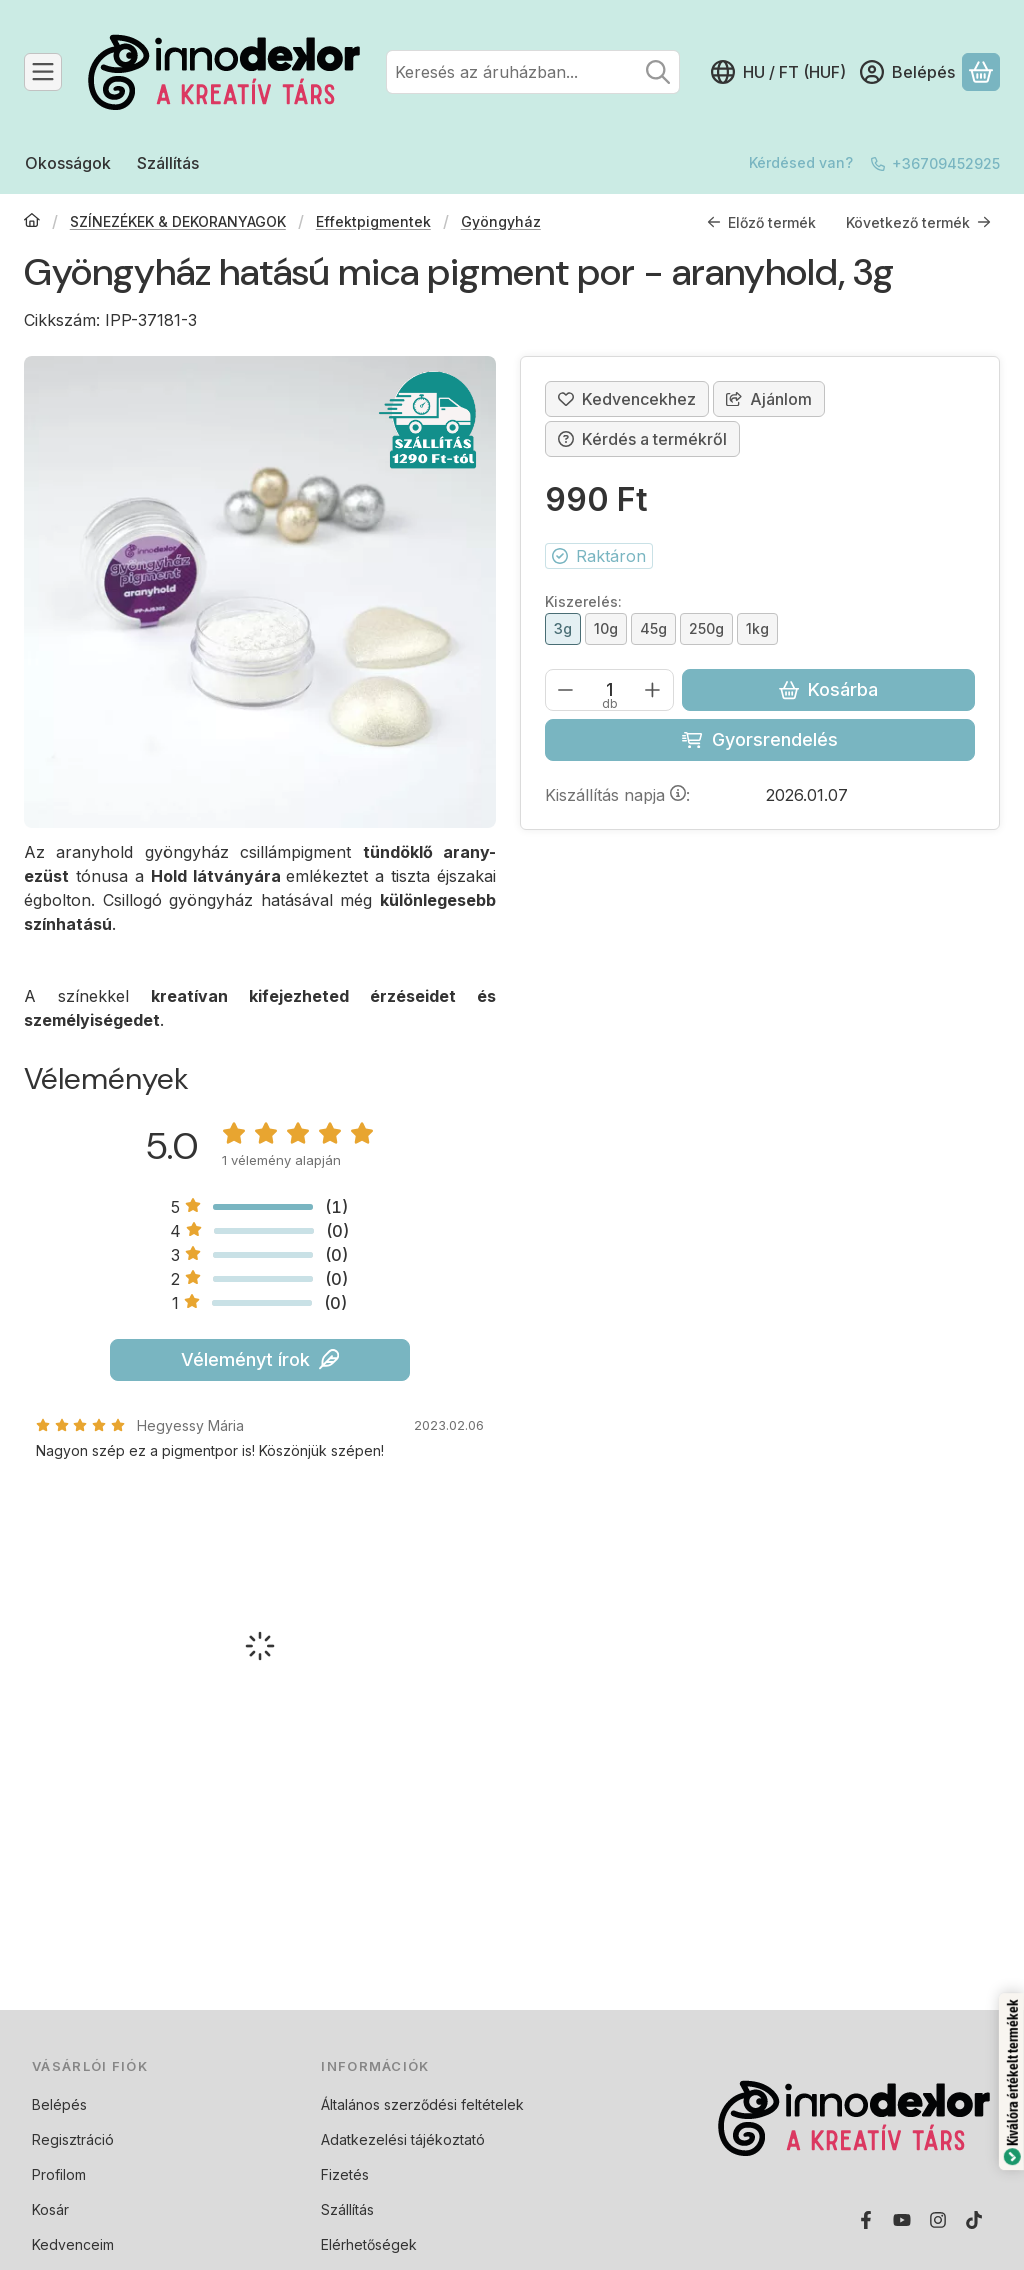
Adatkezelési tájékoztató (403, 2139)
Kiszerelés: (583, 601)
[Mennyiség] (609, 689)
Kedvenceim (73, 2244)
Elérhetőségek (369, 2244)
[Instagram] (938, 2220)
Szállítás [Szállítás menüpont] (168, 163)
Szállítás (347, 2209)
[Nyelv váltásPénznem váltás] (778, 72)
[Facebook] (866, 2220)
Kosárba (828, 689)
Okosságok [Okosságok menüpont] (68, 163)
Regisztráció (73, 2139)
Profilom (59, 2174)
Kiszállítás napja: (617, 795)
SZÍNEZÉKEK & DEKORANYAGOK (178, 221)
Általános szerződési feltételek (422, 2104)
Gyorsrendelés (759, 739)
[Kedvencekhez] (627, 399)
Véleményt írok (260, 1359)
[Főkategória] (32, 222)
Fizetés (345, 2174)
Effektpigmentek (373, 221)
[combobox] (533, 72)
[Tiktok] (974, 2220)
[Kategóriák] (43, 72)
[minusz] (566, 689)
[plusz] (653, 689)
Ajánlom (769, 399)
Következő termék (918, 222)
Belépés (59, 2104)
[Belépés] (907, 72)
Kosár (50, 2209)
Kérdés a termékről (642, 439)
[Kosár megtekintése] (981, 72)
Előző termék (761, 222)
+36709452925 (946, 163)
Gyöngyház (501, 221)
